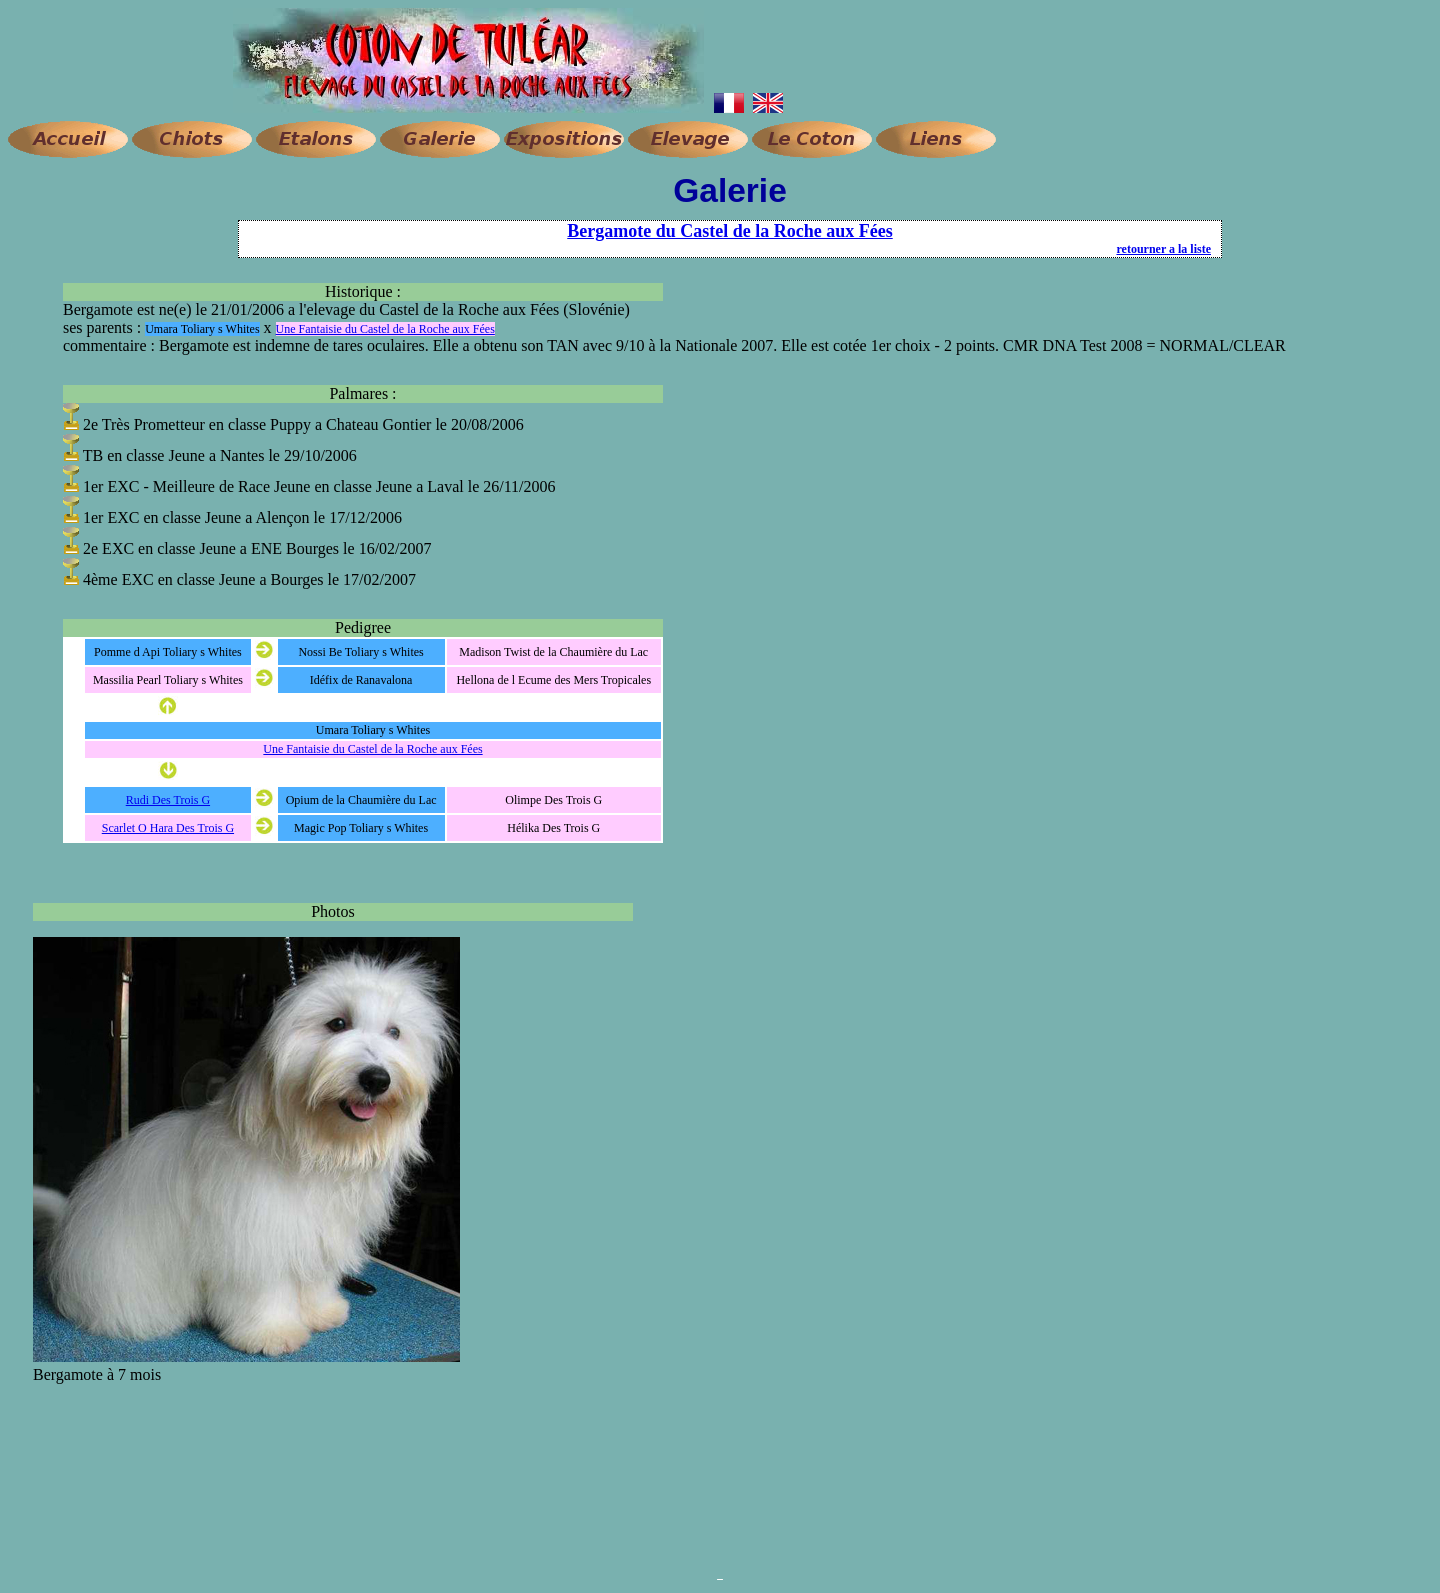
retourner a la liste (1163, 249)
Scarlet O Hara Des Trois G (168, 828)
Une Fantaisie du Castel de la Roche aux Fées (385, 329)
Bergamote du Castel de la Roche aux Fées (729, 231)
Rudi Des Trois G (168, 800)
